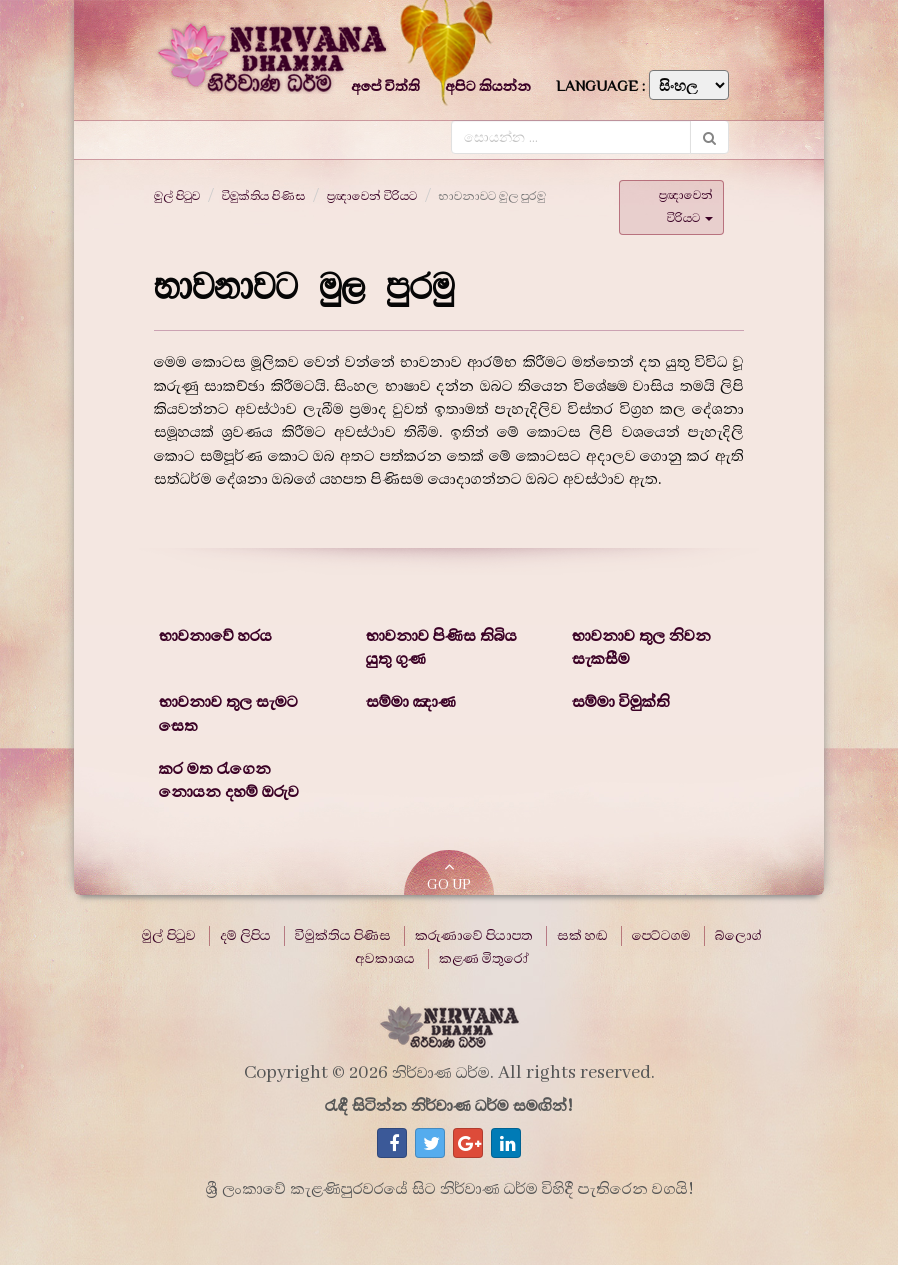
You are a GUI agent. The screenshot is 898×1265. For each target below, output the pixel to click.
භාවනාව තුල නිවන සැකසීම (641, 647)
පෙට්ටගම (661, 936)
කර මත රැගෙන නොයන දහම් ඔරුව (229, 780)
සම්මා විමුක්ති (621, 702)
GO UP (449, 876)
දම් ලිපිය (245, 936)
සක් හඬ (582, 936)
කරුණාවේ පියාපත (474, 936)
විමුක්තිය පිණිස (263, 196)
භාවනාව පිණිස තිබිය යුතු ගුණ (441, 647)
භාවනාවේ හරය (215, 636)
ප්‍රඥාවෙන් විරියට (372, 196)
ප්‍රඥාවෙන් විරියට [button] (686, 206)
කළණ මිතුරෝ (484, 959)
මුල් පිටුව (177, 196)
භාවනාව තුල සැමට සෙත (228, 713)
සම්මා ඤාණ (411, 702)
